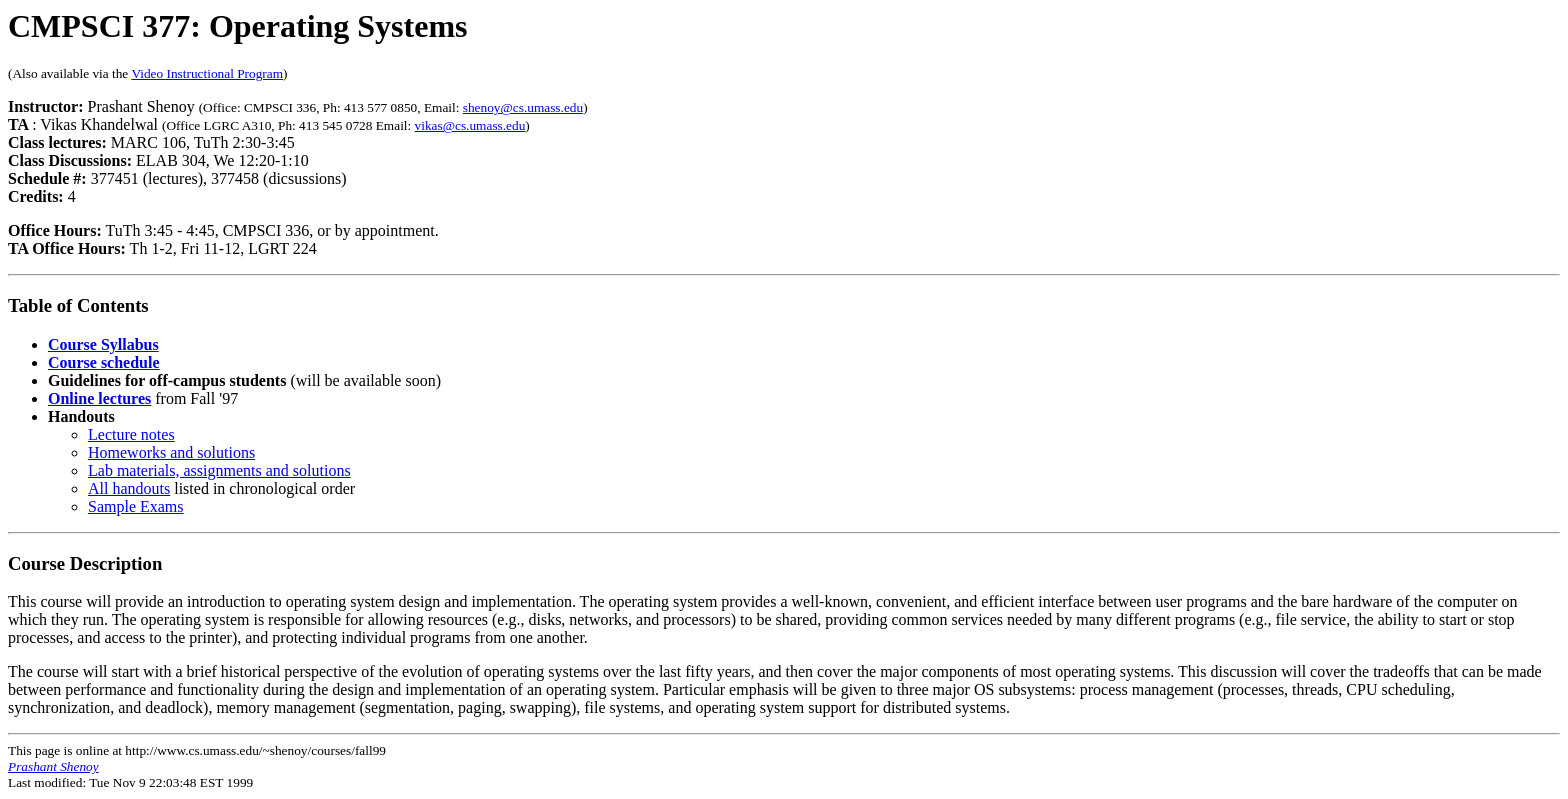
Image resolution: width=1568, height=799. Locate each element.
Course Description (85, 563)
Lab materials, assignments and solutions (219, 470)
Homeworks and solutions (171, 452)
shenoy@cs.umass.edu (523, 107)
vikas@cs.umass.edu (470, 125)
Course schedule (104, 362)
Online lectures (99, 398)
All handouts (129, 488)
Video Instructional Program (207, 73)
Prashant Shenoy (53, 766)
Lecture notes (131, 434)
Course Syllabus (103, 344)
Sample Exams (136, 506)
